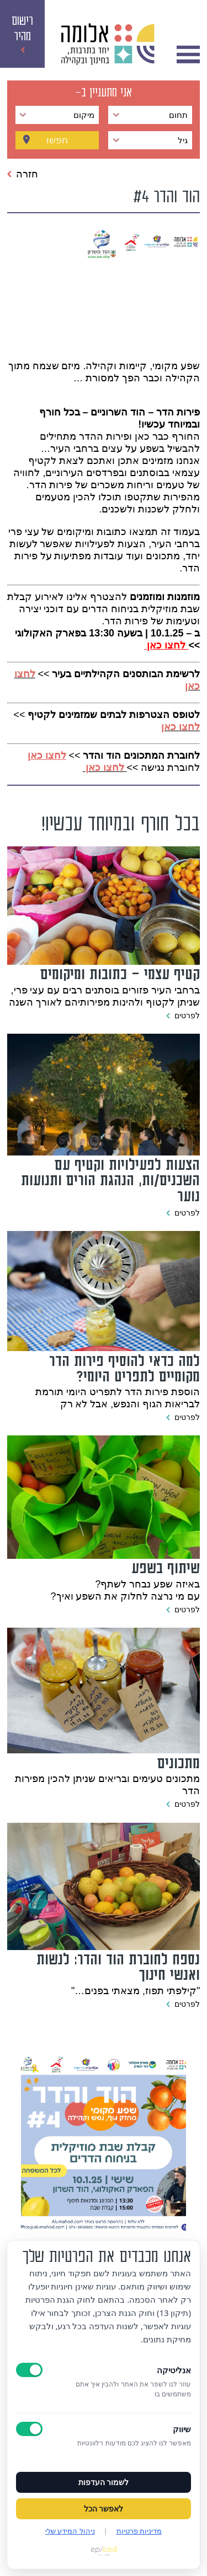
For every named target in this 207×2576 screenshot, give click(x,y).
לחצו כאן (180, 726)
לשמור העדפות (103, 2482)
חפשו (57, 139)
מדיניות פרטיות (139, 2531)
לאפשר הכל (104, 2508)
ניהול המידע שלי (70, 2531)
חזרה (22, 174)
